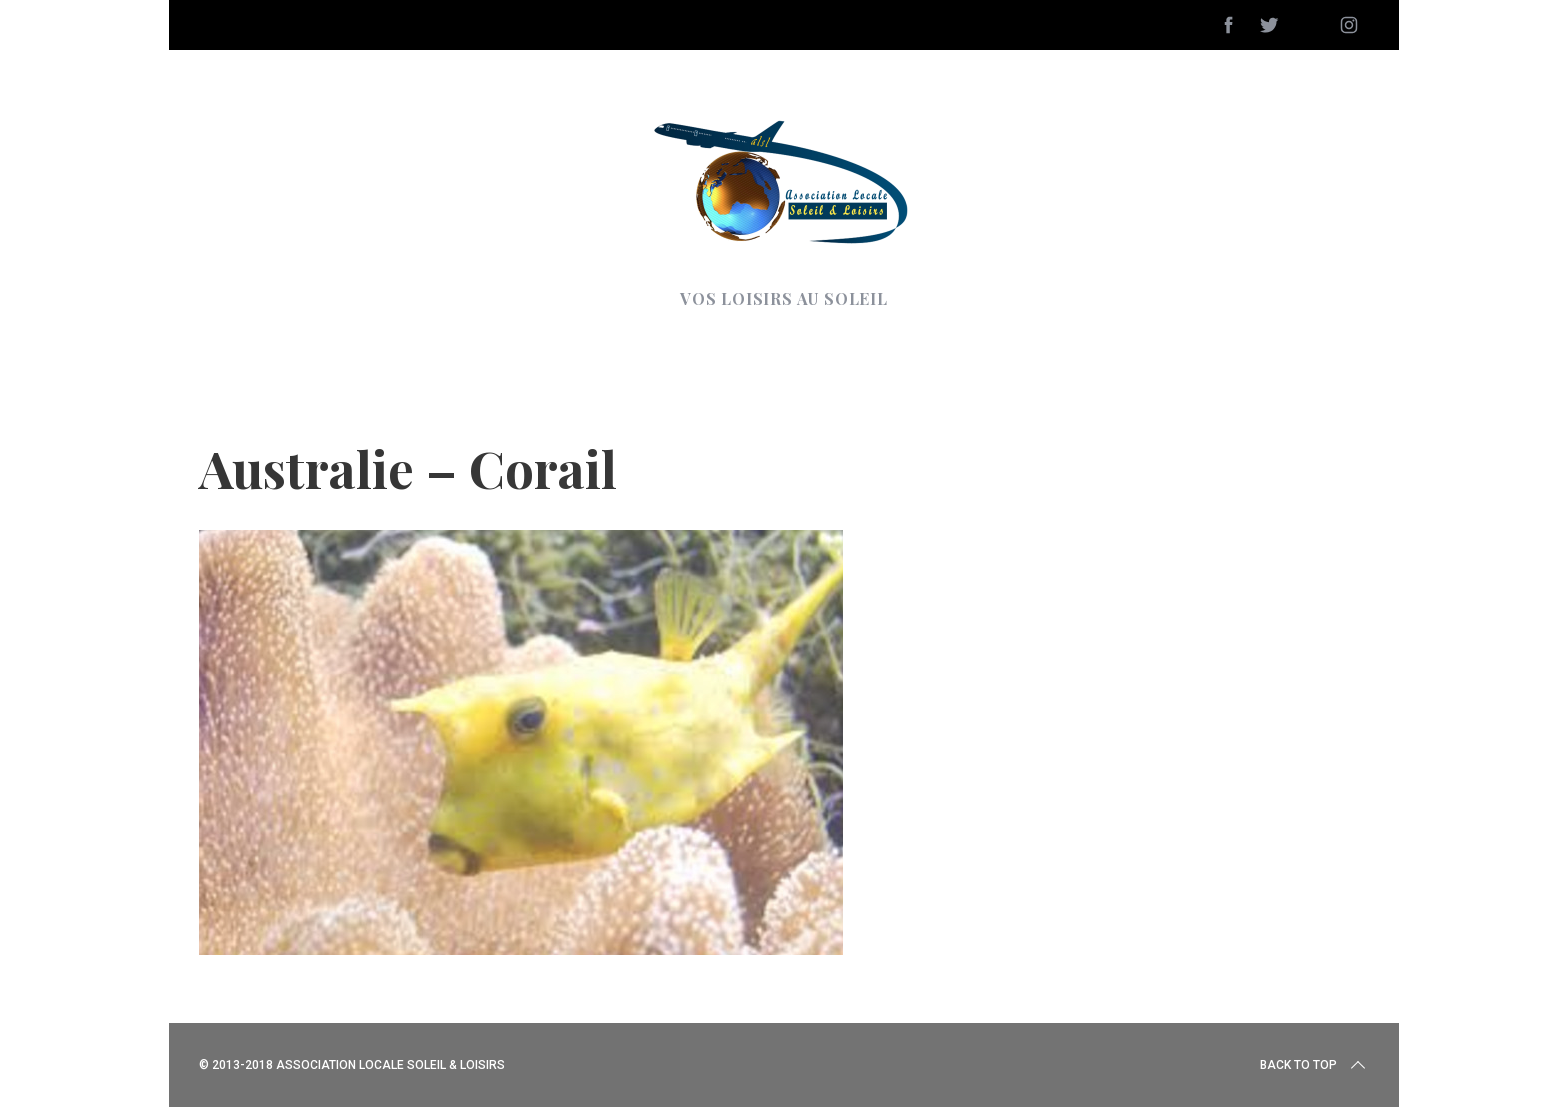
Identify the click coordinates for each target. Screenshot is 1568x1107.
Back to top (1314, 1065)
